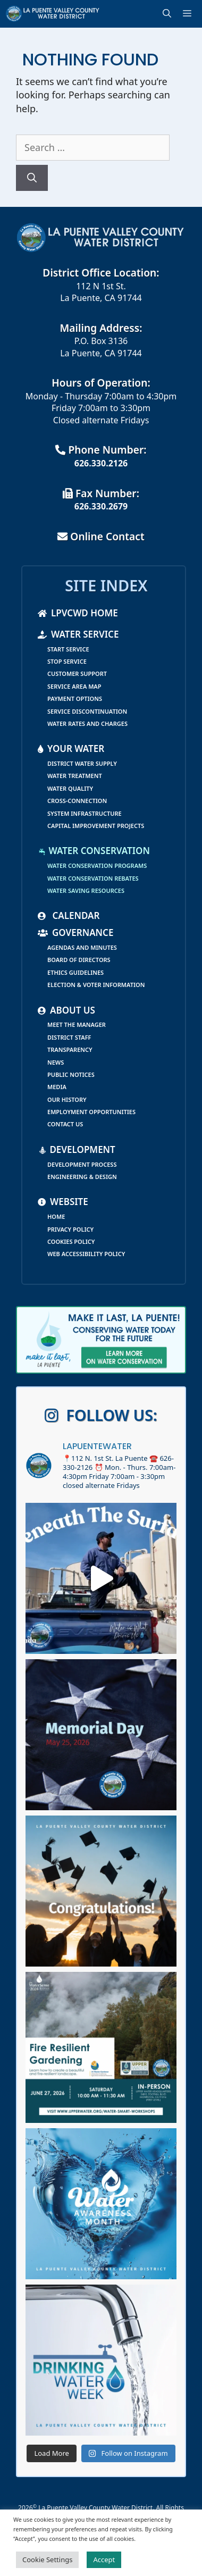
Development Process (81, 1164)
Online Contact (100, 536)
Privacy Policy (70, 1229)
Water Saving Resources (85, 890)
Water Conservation (94, 850)
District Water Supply (82, 763)
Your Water (71, 748)
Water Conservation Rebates (93, 878)
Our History (67, 1099)
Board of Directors (79, 960)
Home (56, 1216)
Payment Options (74, 698)
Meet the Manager (76, 1024)
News (55, 1062)
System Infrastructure (84, 813)
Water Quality (70, 788)
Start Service (68, 649)
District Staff (69, 1037)
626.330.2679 (101, 506)
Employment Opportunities (91, 1112)
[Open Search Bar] (168, 14)
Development (76, 1149)
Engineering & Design (82, 1177)
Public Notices (71, 1074)
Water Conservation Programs (97, 865)
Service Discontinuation (87, 711)
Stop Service (67, 661)
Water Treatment (74, 776)
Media (56, 1087)
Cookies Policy (71, 1241)
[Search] (32, 178)
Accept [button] (104, 2559)
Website (63, 1201)
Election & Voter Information (96, 985)
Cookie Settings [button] (47, 2559)
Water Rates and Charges (87, 723)
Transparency (69, 1049)
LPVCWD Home (78, 613)
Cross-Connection (77, 801)
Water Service (78, 634)
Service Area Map (74, 686)
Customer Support (77, 674)
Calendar (68, 915)
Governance (75, 932)
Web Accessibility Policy (86, 1254)
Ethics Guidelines (75, 972)
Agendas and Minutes (82, 947)
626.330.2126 (101, 463)
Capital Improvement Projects (95, 826)
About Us (66, 1010)
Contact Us (65, 1124)
